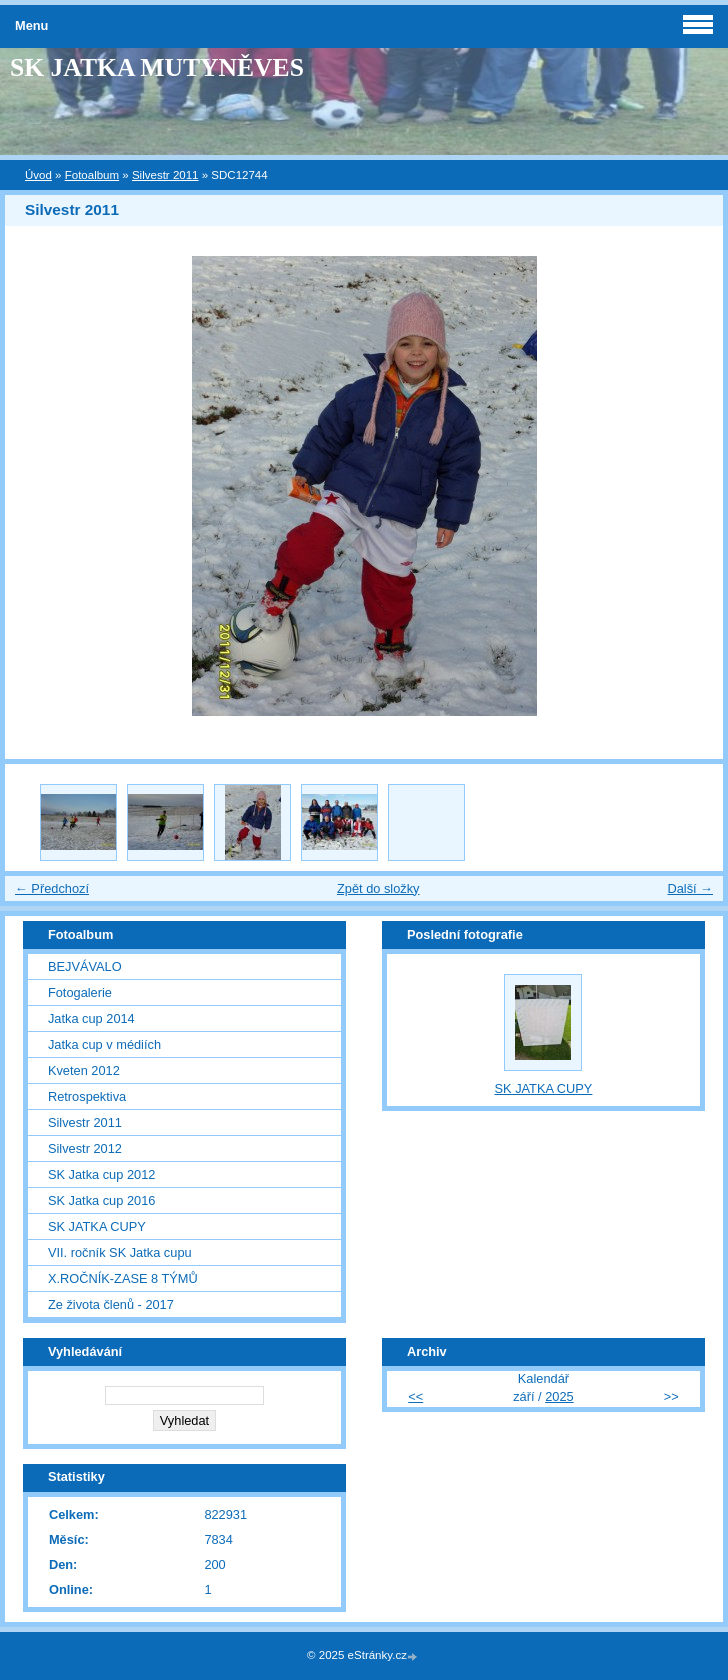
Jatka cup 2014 (91, 1018)
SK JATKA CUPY (97, 1226)
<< (415, 1396)
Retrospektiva (87, 1096)
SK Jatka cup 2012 (101, 1174)
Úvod (38, 175)
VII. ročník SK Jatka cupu (120, 1252)
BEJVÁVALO (85, 966)
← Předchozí (52, 888)
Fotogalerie (80, 992)
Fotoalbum (92, 175)
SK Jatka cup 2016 (101, 1200)
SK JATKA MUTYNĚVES (157, 67)
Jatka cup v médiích (104, 1044)
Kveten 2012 (84, 1070)
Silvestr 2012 (85, 1148)
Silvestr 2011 (165, 175)
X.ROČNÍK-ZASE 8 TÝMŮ (123, 1278)
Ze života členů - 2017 (111, 1304)
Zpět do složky (378, 888)
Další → (690, 888)
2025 (559, 1396)
